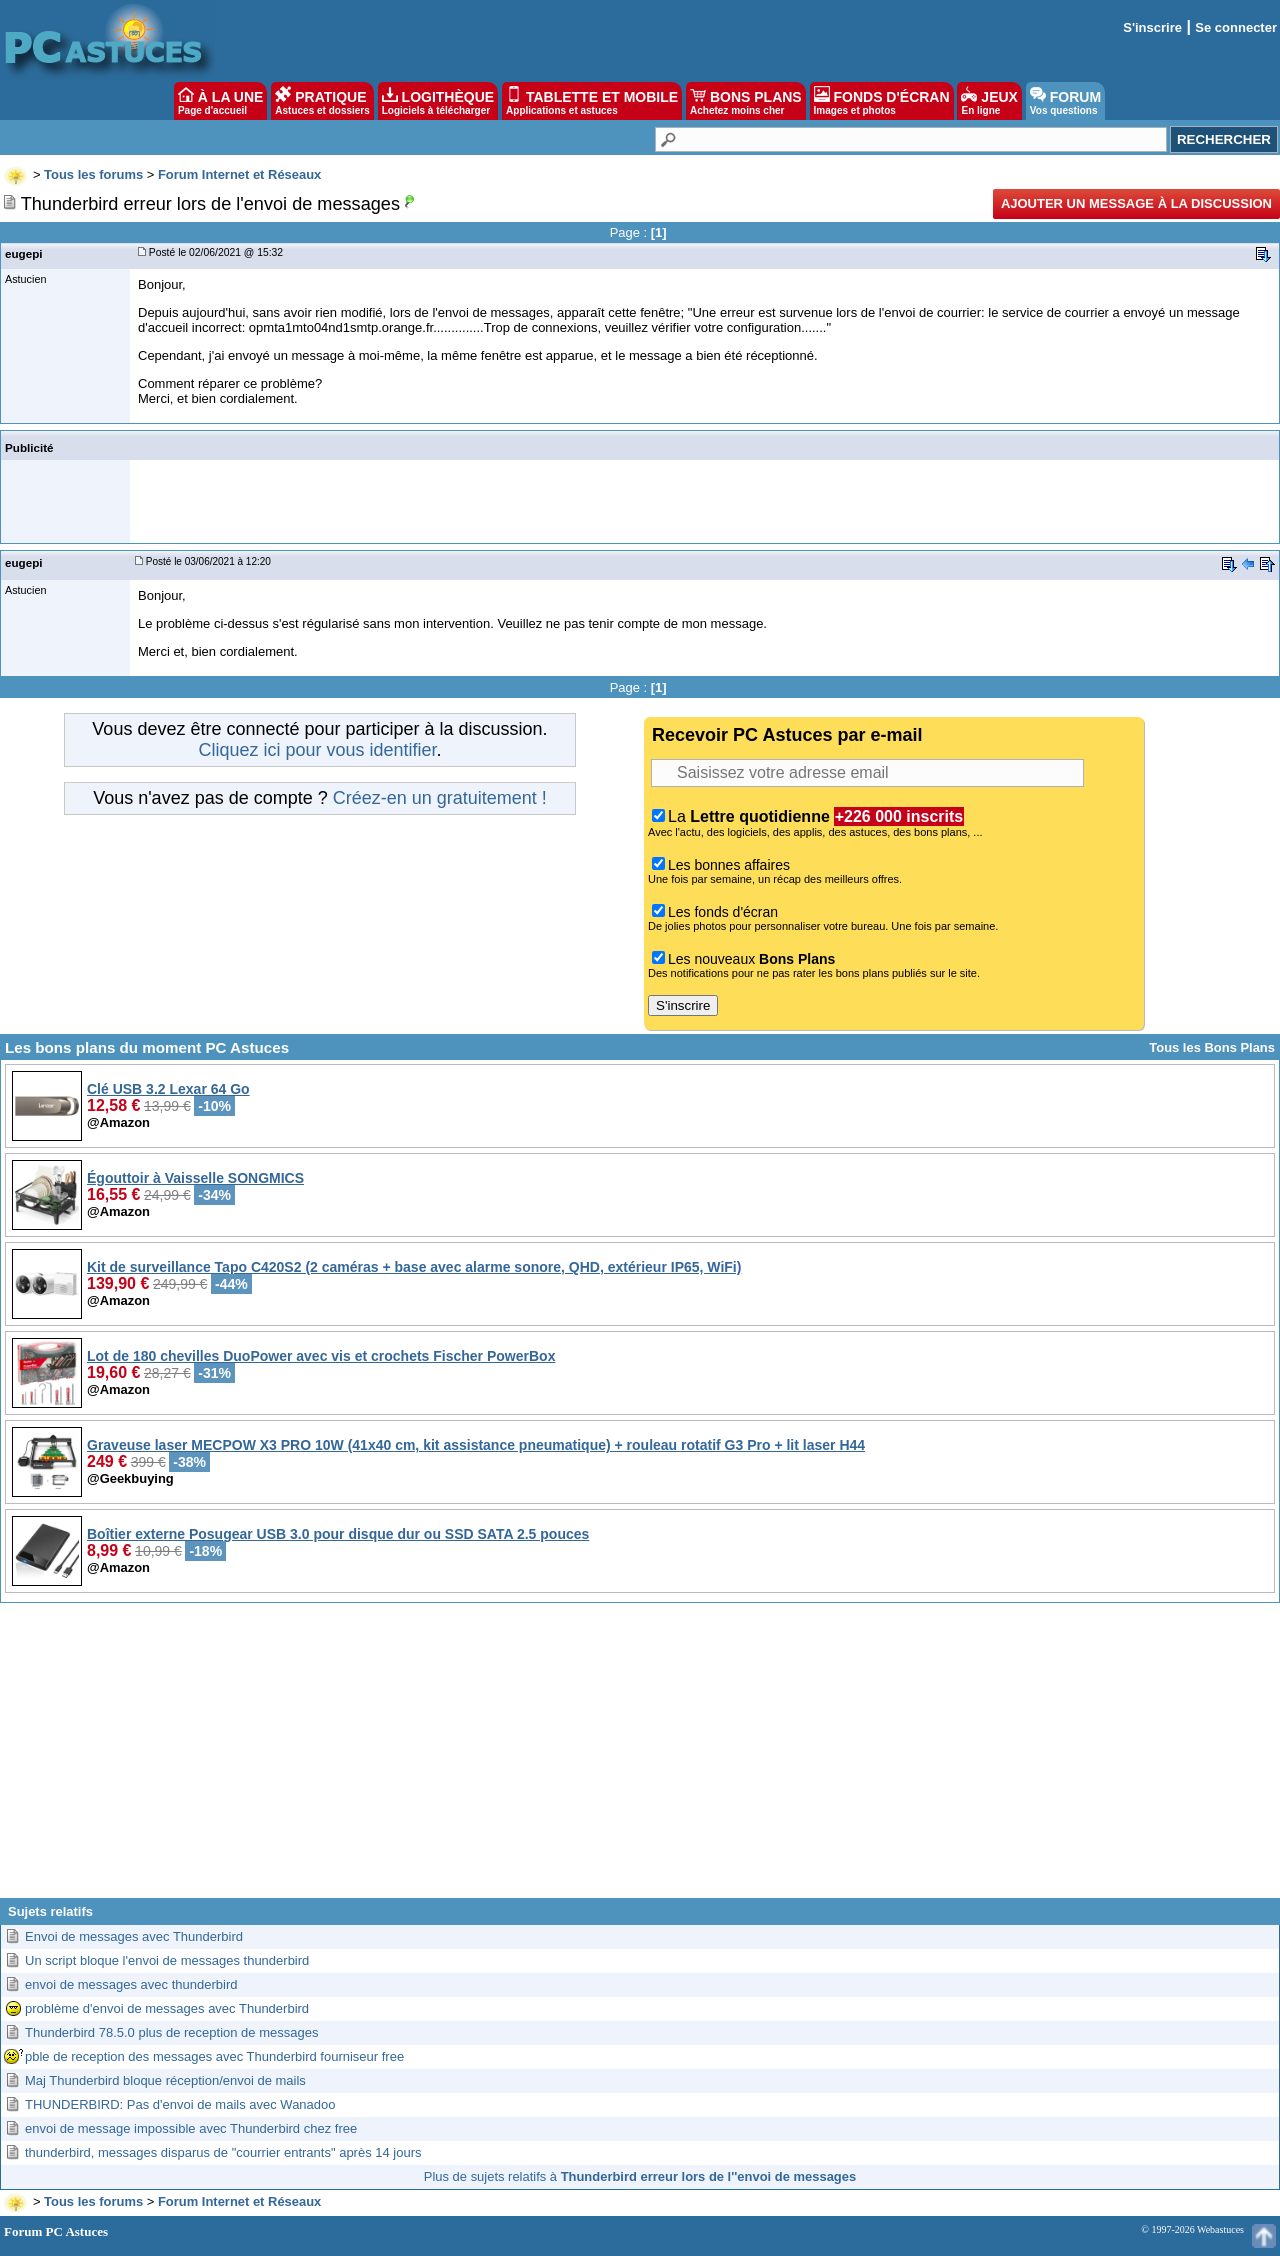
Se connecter (1236, 27)
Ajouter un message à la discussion (1136, 203)
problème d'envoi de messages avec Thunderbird (167, 2008)
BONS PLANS (746, 101)
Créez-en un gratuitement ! (440, 798)
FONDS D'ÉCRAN (882, 101)
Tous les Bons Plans (1212, 1047)
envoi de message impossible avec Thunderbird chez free (191, 2128)
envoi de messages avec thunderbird (131, 1984)
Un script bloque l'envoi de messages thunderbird (167, 1960)
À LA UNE (220, 101)
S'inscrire (1152, 27)
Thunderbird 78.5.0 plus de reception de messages (171, 2032)
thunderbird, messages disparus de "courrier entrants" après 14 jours (223, 2152)
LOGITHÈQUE (438, 101)
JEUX (989, 101)
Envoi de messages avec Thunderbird (134, 1936)
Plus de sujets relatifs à (640, 2176)
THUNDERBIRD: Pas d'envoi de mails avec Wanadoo (180, 2104)
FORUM (1065, 101)
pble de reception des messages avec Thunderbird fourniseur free (214, 2056)
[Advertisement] (640, 1758)
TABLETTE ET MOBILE (592, 101)
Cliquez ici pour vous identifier (317, 750)
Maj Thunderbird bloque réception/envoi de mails (165, 2080)
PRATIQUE (322, 101)
